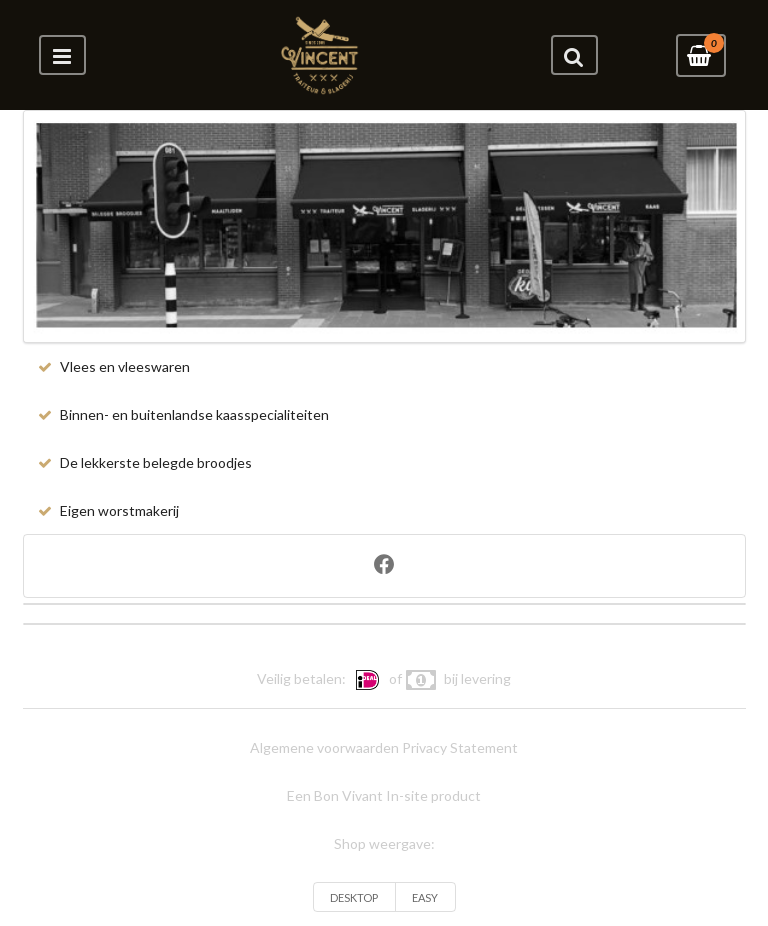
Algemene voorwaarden (324, 747)
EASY (425, 897)
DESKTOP (354, 897)
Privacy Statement (460, 747)
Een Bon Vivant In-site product (384, 795)
